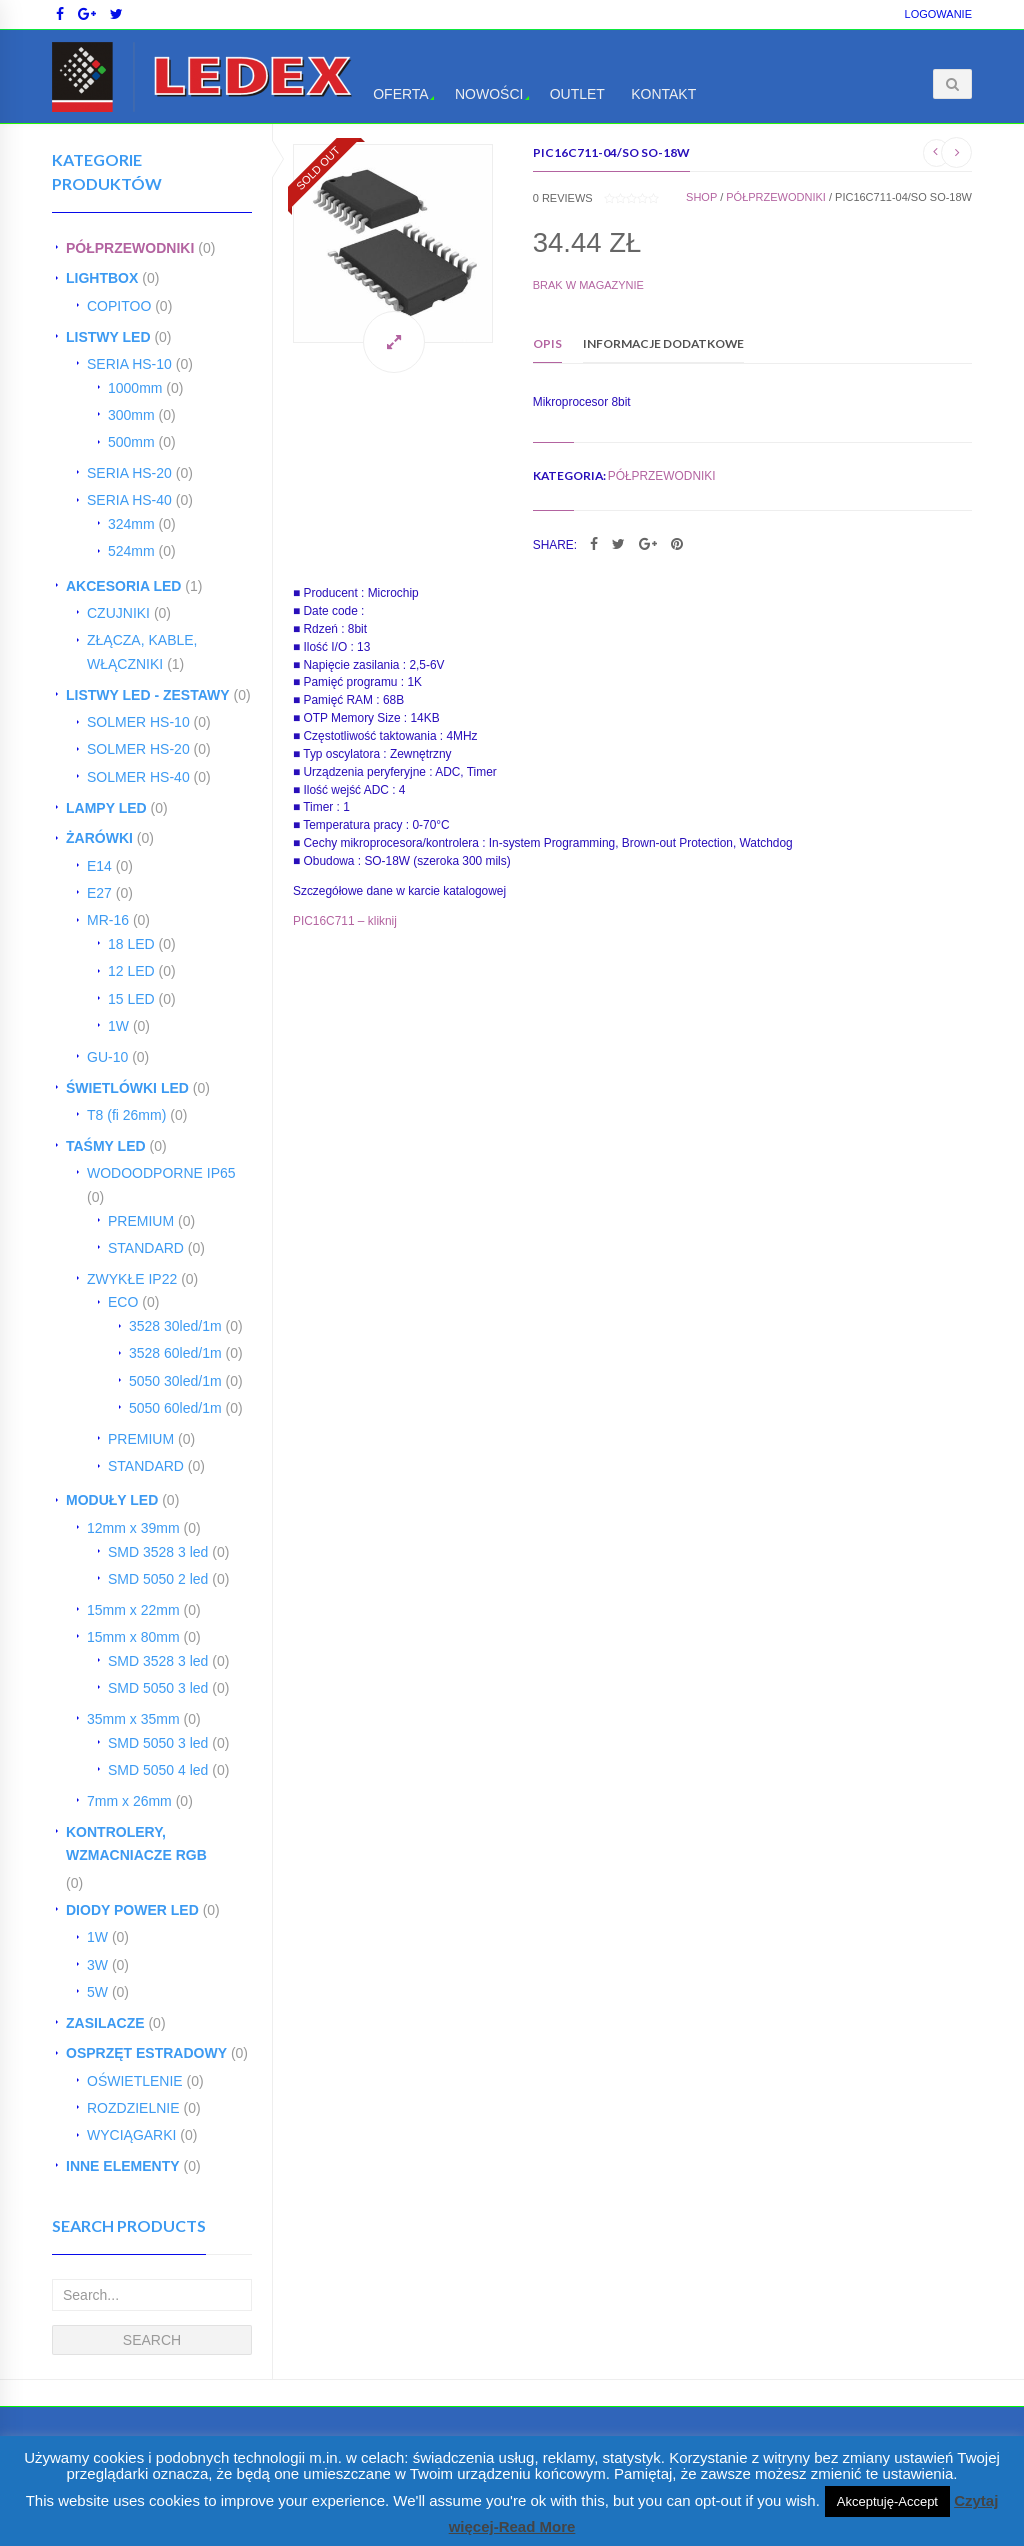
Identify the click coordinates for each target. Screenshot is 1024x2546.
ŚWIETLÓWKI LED (127, 1088)
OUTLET (577, 94)
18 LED (131, 944)
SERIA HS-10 (129, 364)
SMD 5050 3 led (158, 1688)
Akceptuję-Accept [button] (887, 2501)
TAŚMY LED (106, 1146)
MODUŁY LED (112, 1500)
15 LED (131, 999)
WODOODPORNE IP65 (161, 1173)
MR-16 (108, 920)
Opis (547, 343)
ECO (123, 1302)
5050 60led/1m (175, 1408)
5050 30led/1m (175, 1381)
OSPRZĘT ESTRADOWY (146, 2053)
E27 (99, 893)
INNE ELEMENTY (123, 2166)
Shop (701, 197)
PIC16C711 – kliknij (345, 921)
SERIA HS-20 (129, 473)
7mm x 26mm (129, 1801)
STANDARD (146, 1248)
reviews (563, 198)
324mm (131, 524)
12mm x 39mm (133, 1528)
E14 (99, 866)
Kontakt (663, 94)
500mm (131, 442)
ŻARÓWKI (99, 838)
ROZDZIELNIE (133, 2108)
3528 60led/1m (175, 1353)
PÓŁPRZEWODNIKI (130, 248)
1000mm (135, 388)
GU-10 (107, 1057)
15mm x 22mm (133, 1610)
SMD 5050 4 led (158, 1770)
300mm (131, 415)
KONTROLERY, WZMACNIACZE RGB (136, 1844)
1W (118, 1026)
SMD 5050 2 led (158, 1579)
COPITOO (119, 306)
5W (97, 1992)
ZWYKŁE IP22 (132, 1279)
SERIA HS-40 (129, 500)
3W (97, 1965)
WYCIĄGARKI (131, 2135)
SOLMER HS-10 (138, 722)
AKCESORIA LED (123, 586)
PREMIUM (141, 1221)
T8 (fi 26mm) (126, 1115)
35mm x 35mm (133, 1719)
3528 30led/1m (175, 1326)
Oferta (401, 94)
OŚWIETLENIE (135, 2081)
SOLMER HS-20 (138, 749)
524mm (131, 551)
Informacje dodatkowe (663, 343)
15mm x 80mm (133, 1637)
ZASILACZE (105, 2023)
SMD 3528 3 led (158, 1552)
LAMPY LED (106, 808)
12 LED (131, 971)
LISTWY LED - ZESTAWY (148, 695)
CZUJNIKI (118, 613)
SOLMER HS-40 (138, 777)
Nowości (489, 94)
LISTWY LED (108, 337)
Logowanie (938, 14)
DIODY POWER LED (132, 1910)
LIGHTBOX (102, 278)
